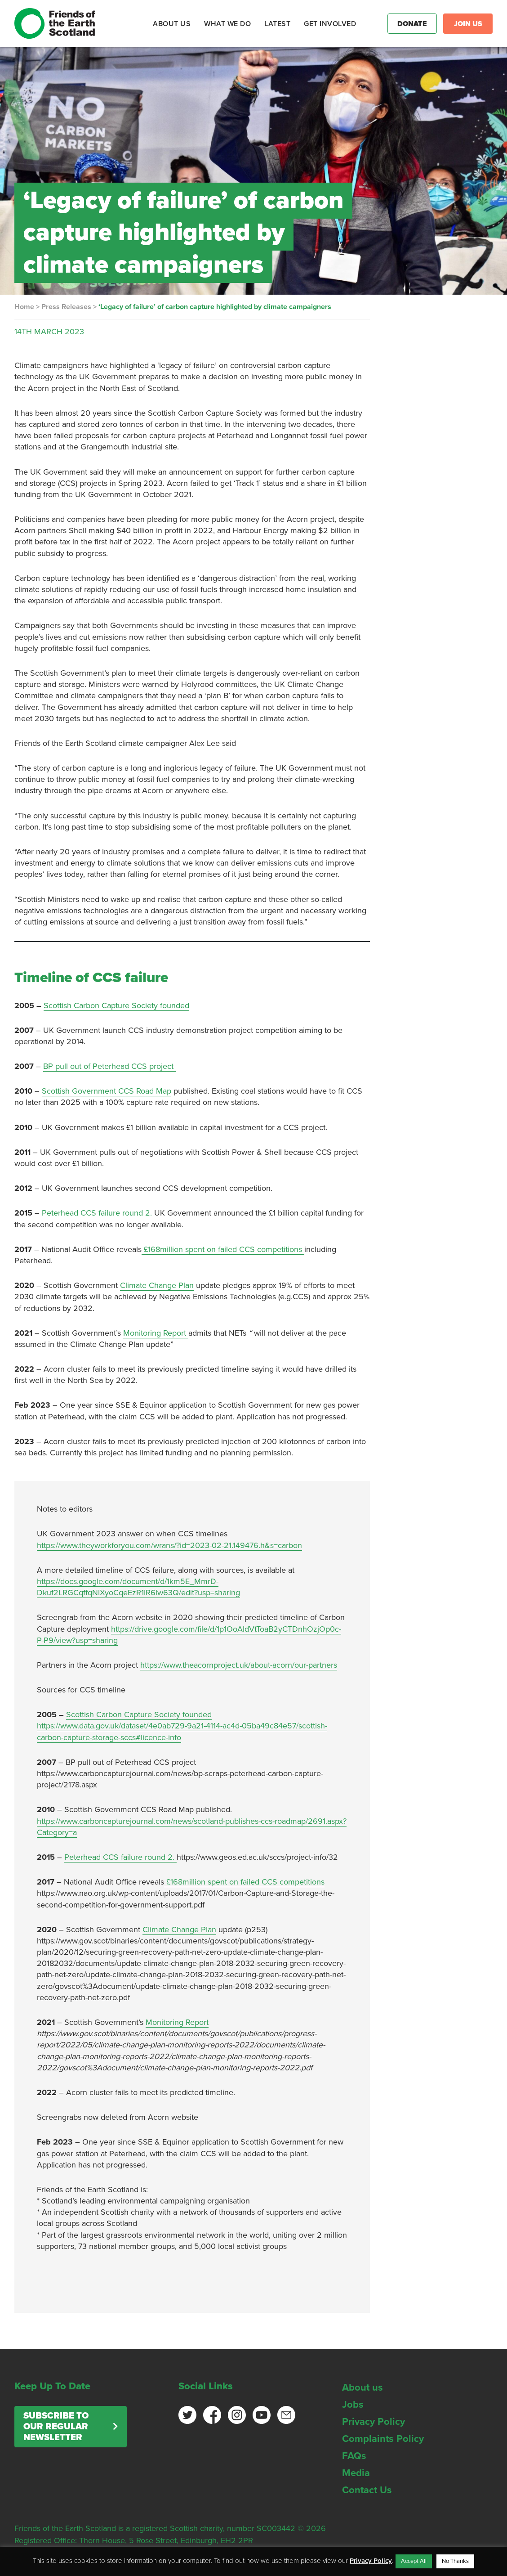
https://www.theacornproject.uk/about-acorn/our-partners (238, 1665)
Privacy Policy (373, 2422)
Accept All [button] (414, 2561)
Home (24, 306)
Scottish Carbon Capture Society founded (116, 1005)
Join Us (468, 23)
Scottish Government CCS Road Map (106, 1091)
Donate (412, 23)
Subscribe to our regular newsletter (56, 2426)
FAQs (354, 2456)
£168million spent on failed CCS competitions (223, 1249)
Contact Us (367, 2490)
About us (362, 2387)
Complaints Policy (383, 2439)
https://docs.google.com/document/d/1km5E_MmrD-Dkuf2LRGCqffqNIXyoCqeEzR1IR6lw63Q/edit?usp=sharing (138, 1587)
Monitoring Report (155, 1333)
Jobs (353, 2404)
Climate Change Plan (157, 1285)
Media (356, 2473)
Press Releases (66, 306)
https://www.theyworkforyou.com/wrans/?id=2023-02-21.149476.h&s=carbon (169, 1545)
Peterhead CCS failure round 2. (98, 1213)
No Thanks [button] (455, 2561)
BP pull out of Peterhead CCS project (109, 1066)
